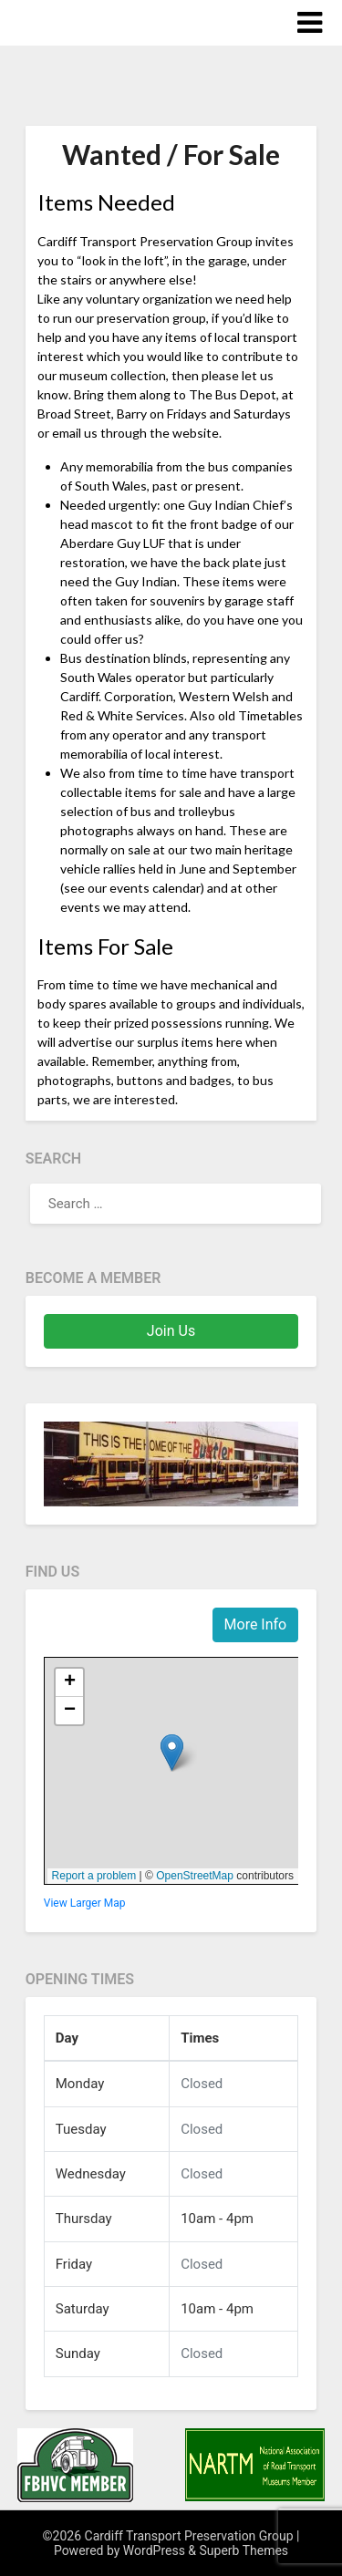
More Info (255, 1624)
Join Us (171, 1331)
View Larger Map (85, 1903)
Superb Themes (244, 2550)
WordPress (154, 2550)
